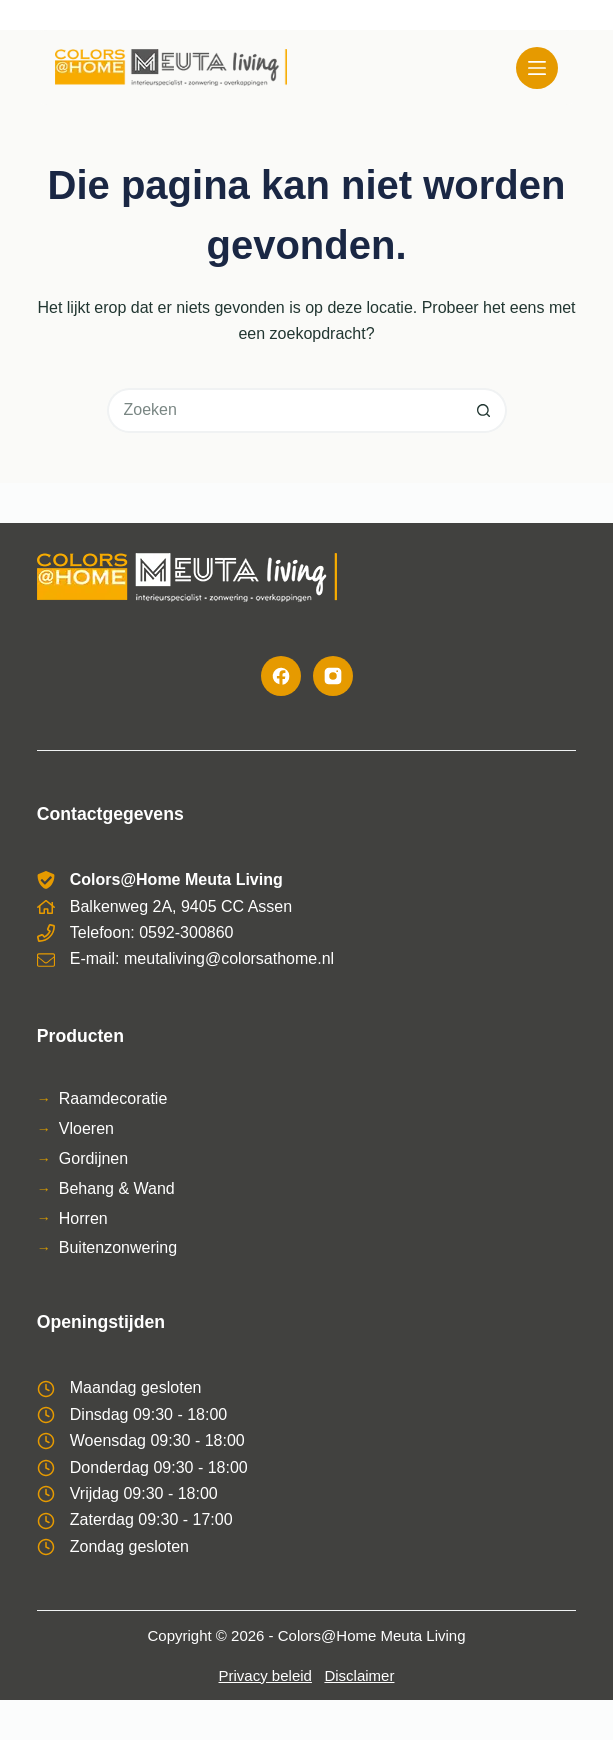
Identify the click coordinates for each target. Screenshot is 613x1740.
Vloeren (86, 1128)
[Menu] (537, 68)
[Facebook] (281, 676)
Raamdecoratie (113, 1098)
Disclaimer (359, 1675)
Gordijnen (93, 1158)
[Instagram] (333, 676)
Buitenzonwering (118, 1247)
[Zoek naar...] (284, 410)
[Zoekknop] (484, 410)
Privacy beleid (265, 1675)
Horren (83, 1218)
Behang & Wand (117, 1188)
